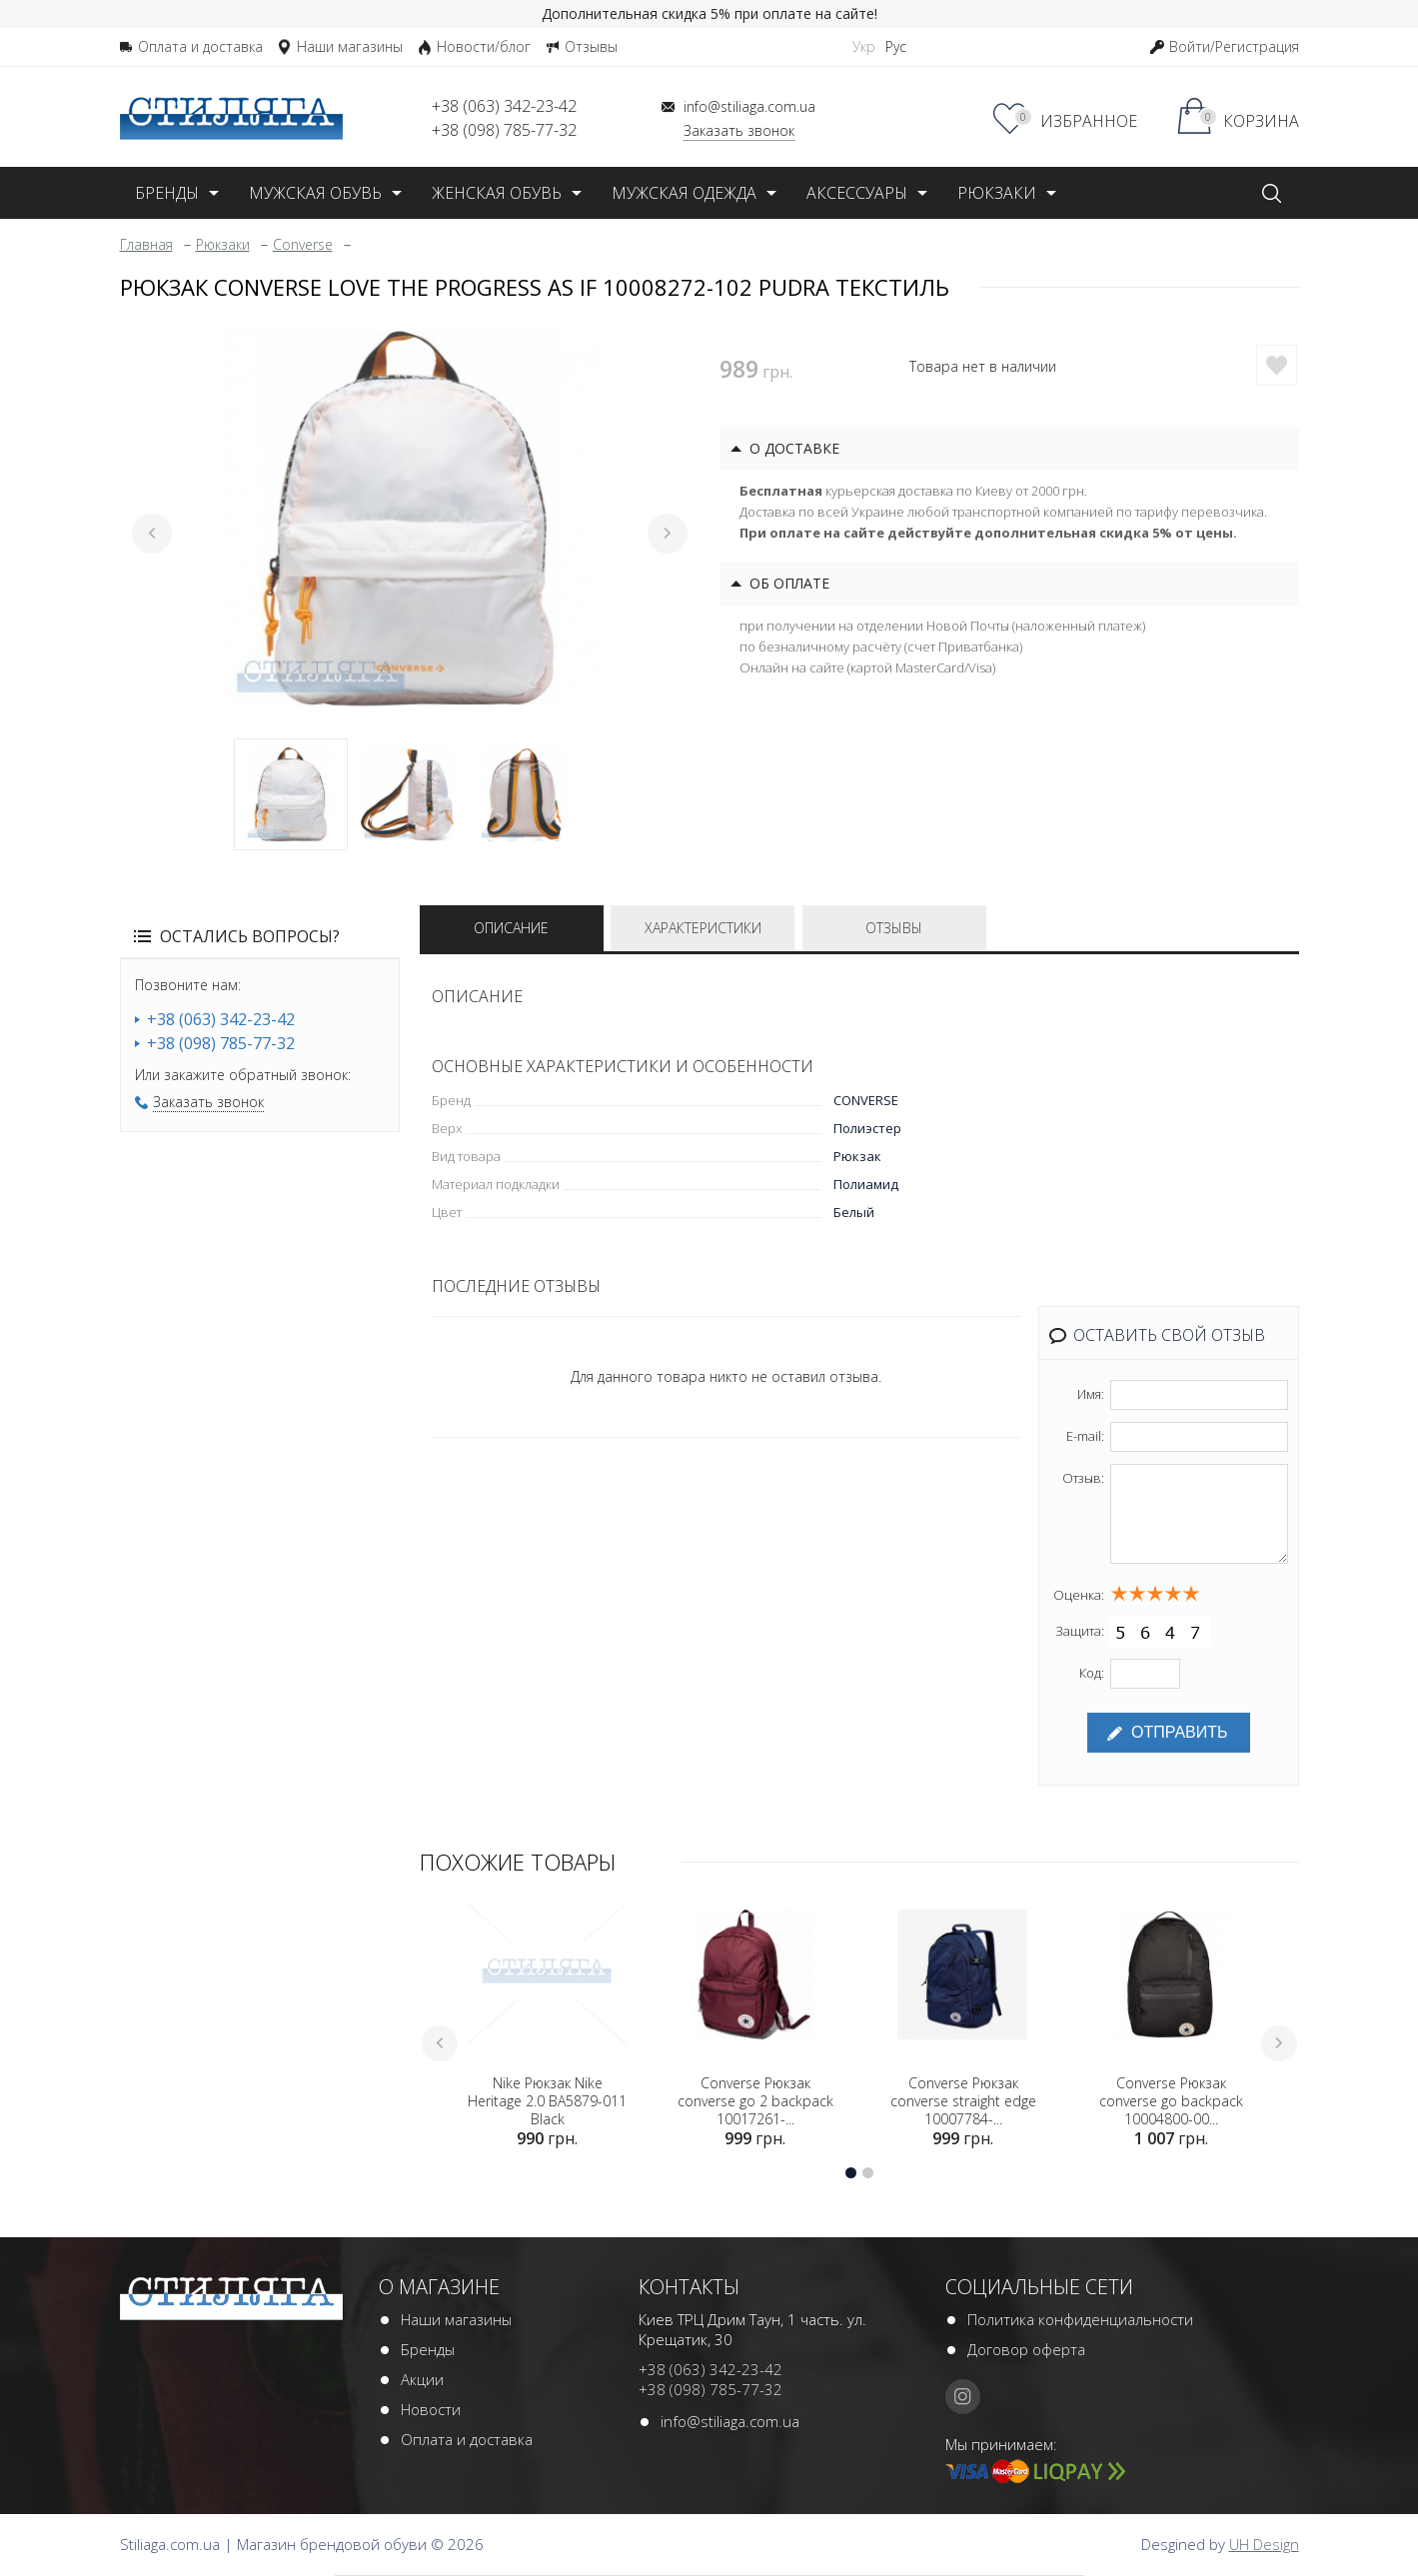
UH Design (1264, 2546)
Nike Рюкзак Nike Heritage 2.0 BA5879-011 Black (547, 2103)
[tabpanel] (410, 518)
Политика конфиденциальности (1080, 2321)
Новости (431, 2411)
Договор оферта (1026, 2351)
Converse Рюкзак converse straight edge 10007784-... (963, 2103)
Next (668, 534)
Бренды (428, 2351)
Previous (152, 534)
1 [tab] (291, 794)
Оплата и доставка (467, 2441)
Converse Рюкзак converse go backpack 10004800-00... (1171, 2103)
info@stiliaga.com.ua (730, 2423)
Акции (422, 2381)
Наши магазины (456, 2321)
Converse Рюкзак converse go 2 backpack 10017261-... (755, 2103)
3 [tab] (525, 794)
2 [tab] (408, 794)
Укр (863, 46)
